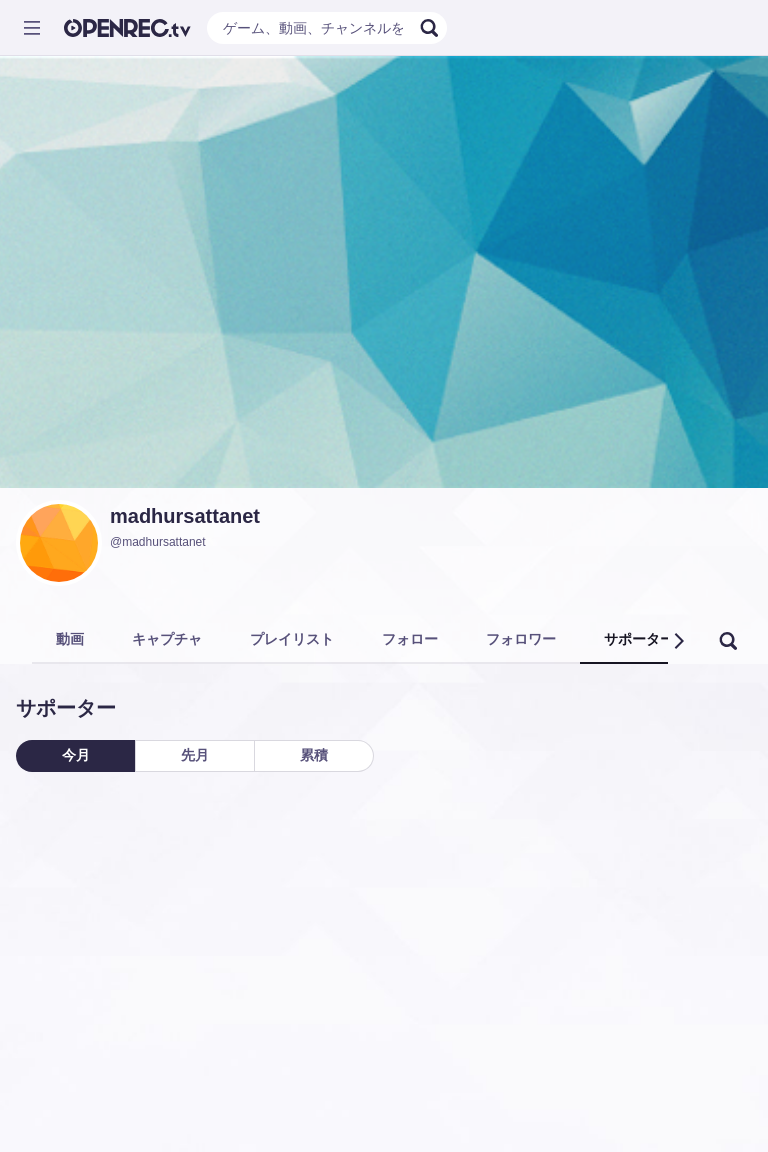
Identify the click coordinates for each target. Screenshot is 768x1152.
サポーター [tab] (639, 639)
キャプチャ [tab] (167, 639)
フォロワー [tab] (521, 639)
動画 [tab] (70, 639)
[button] (678, 641)
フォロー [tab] (410, 639)
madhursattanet (185, 516)
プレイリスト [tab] (292, 639)
